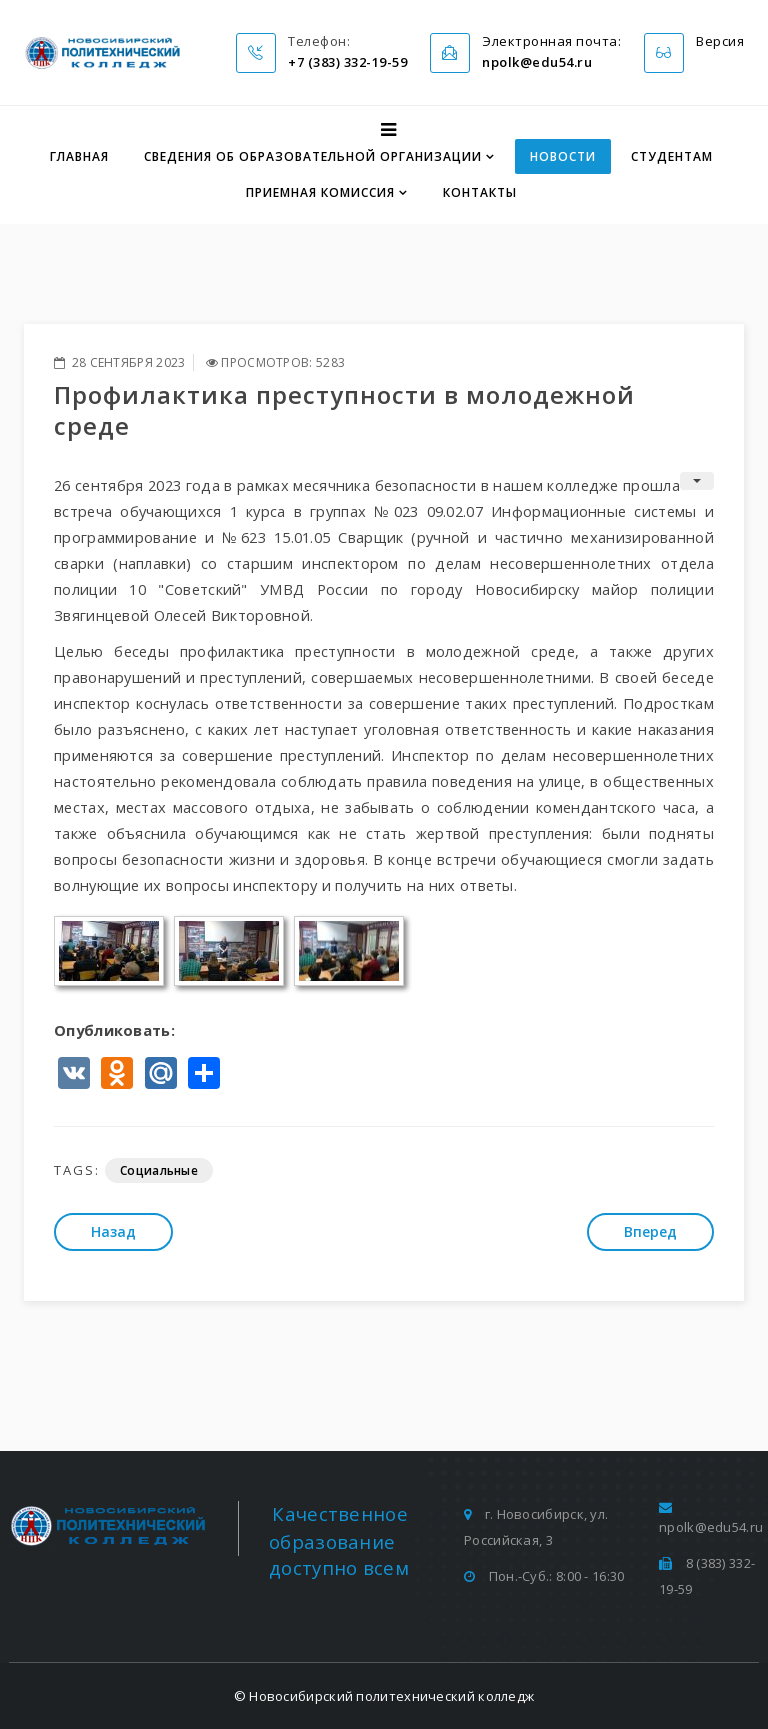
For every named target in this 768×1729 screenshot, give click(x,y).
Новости (563, 156)
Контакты (480, 192)
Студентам (672, 156)
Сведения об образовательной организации (313, 156)
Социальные (159, 1170)
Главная (79, 156)
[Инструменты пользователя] (697, 481)
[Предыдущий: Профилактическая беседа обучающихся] (113, 1232)
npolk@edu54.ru (711, 1527)
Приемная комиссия (320, 192)
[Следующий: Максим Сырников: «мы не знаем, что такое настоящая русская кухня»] (650, 1232)
